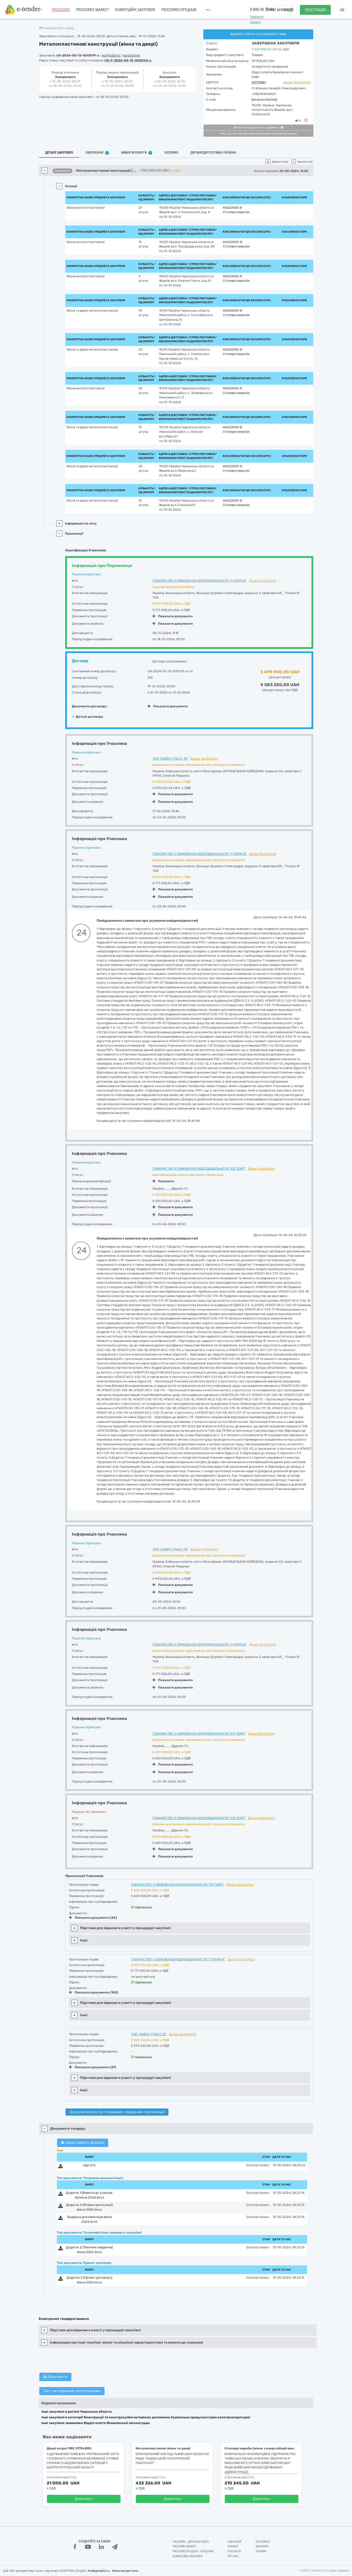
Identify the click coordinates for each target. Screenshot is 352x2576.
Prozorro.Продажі (179, 9)
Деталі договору (87, 716)
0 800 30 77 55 (262, 9)
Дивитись (83, 2499)
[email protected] (264, 99)
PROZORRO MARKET (92, 9)
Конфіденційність (99, 2571)
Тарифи (261, 2551)
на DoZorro (131, 55)
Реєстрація (315, 10)
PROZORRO (61, 9)
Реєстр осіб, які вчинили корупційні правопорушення (258, 133)
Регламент (263, 2541)
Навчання (234, 2541)
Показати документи (172, 616)
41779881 (259, 82)
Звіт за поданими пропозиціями (72, 2391)
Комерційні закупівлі (135, 9)
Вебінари (262, 2546)
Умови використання (125, 2571)
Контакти (234, 2551)
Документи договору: (89, 706)
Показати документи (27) (92, 2067)
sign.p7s (89, 2165)
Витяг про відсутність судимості (258, 127)
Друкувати (55, 2376)
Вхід (288, 10)
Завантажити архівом (82, 2142)
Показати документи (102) (93, 1992)
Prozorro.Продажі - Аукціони (193, 2551)
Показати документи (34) (93, 1917)
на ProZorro (111, 55)
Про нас (233, 2556)
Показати (163, 1181)
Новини (233, 2546)
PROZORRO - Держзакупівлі (191, 2541)
